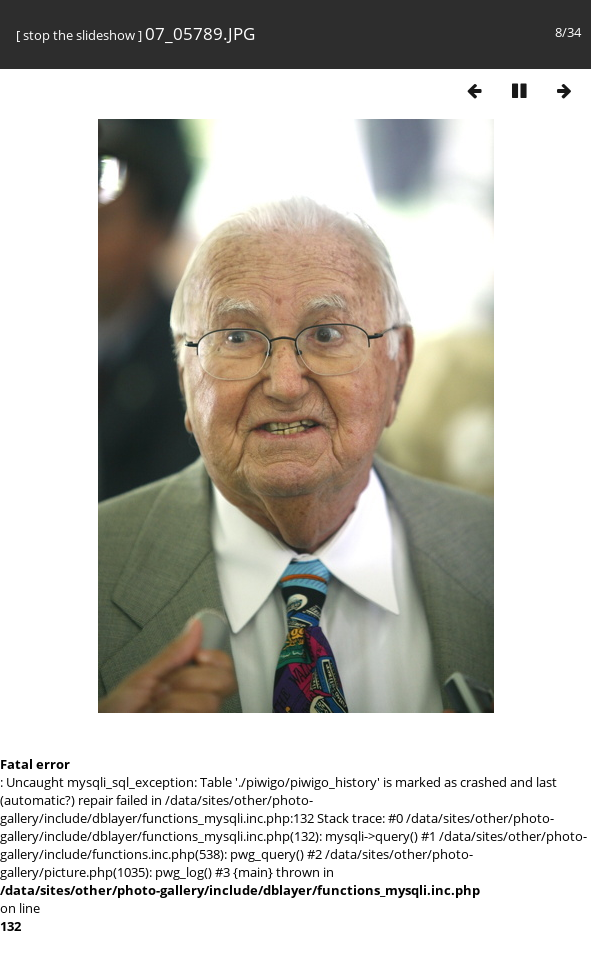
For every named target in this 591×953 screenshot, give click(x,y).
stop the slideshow (79, 35)
